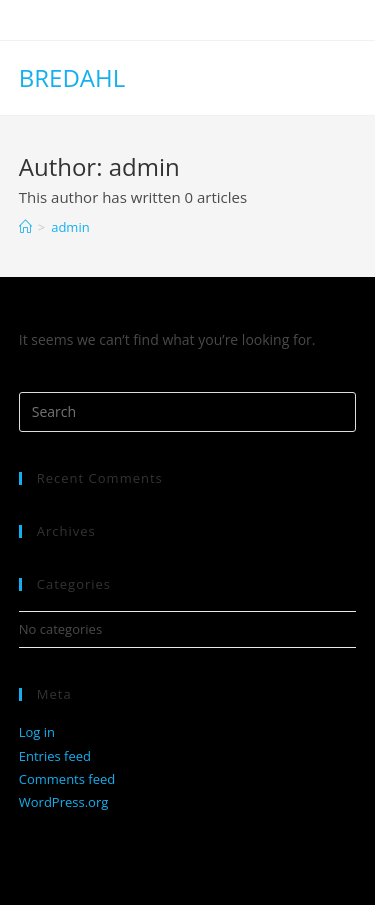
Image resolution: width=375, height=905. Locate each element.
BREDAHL (72, 77)
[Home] (25, 227)
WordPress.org (64, 802)
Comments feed (67, 779)
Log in (37, 732)
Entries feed (55, 756)
